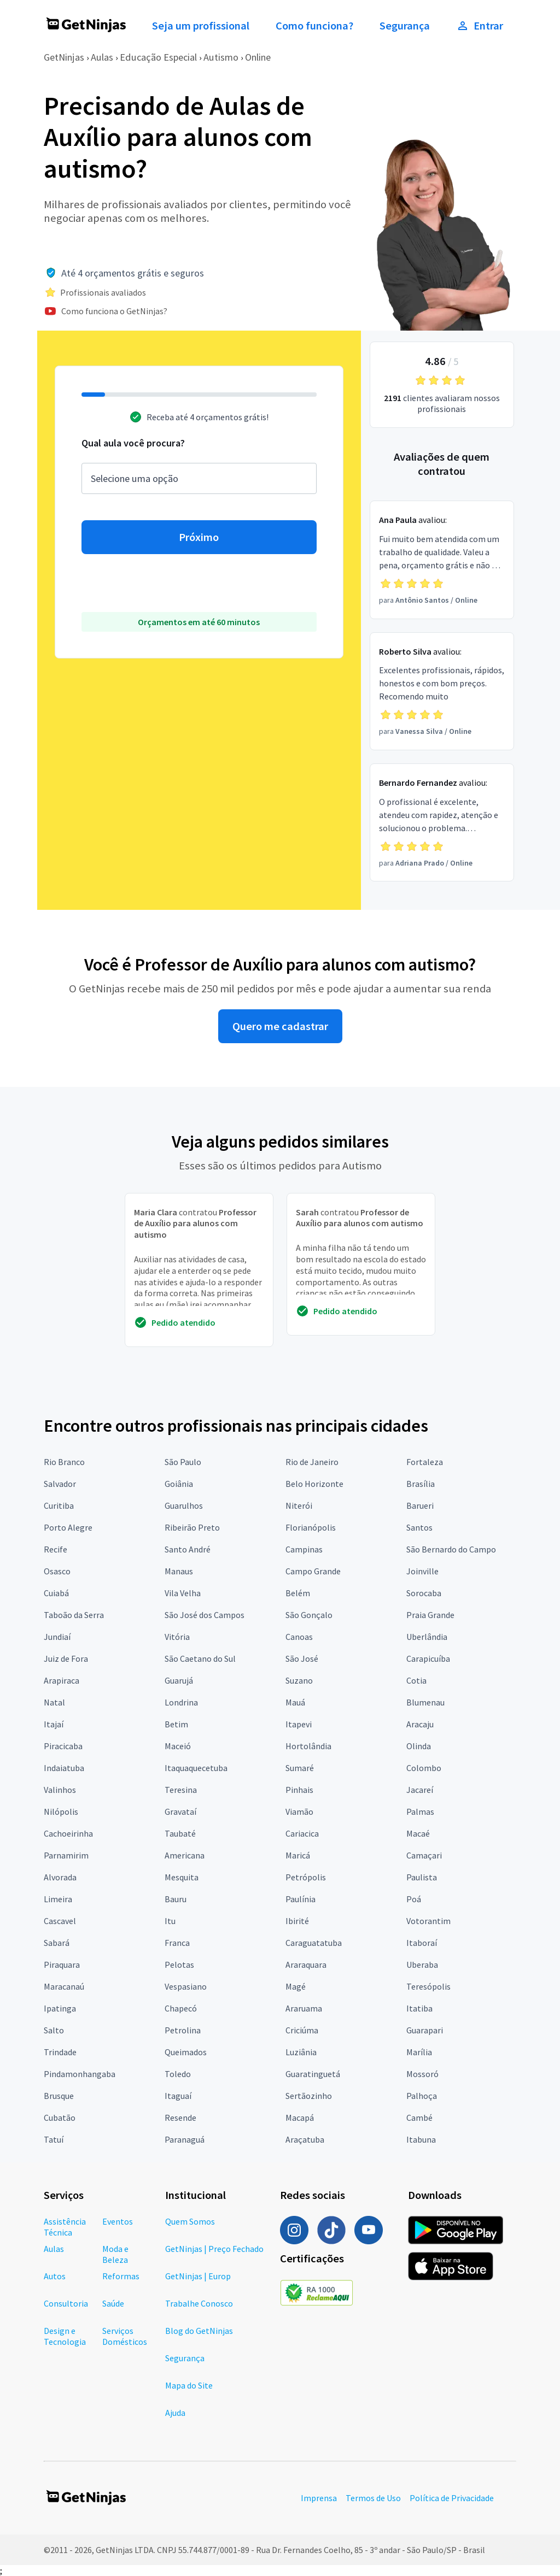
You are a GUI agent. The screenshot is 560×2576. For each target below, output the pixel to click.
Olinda (418, 1745)
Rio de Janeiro (312, 1461)
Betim (176, 1724)
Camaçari (424, 1855)
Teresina (181, 1789)
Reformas (120, 2276)
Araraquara (305, 1964)
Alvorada (60, 1877)
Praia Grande (430, 1614)
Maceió (178, 1745)
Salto (54, 2030)
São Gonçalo (308, 1614)
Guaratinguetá (312, 2073)
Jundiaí (57, 1636)
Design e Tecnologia (65, 2336)
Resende (180, 2117)
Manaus (179, 1571)
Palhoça (421, 2095)
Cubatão (59, 2117)
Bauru (175, 1898)
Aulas (102, 57)
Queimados (186, 2051)
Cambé (419, 2117)
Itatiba (419, 2008)
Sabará (56, 1942)
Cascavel (60, 1920)
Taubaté (180, 1833)
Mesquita (182, 1877)
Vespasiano (186, 1986)
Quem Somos (190, 2221)
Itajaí (53, 1724)
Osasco (57, 1571)
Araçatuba (304, 2139)
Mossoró (422, 2073)
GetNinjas (64, 57)
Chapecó (181, 2008)
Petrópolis (305, 1877)
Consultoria (66, 2303)
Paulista (421, 1877)
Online (258, 57)
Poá (413, 1898)
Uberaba (422, 1964)
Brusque (59, 2095)
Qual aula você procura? (133, 443)
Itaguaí (178, 2095)
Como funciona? (314, 26)
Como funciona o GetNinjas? (114, 310)
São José (301, 1658)
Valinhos (60, 1789)
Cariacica (302, 1833)
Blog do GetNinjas (199, 2330)
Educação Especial (158, 57)
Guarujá (179, 1680)
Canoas (299, 1636)
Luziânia (301, 2051)
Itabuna (421, 2139)
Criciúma (301, 2030)
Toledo (178, 2073)
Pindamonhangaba (79, 2073)
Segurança (405, 26)
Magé (295, 1986)
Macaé (418, 1833)
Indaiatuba (64, 1767)
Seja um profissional (200, 26)
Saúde (113, 2303)
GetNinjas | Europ (198, 2276)
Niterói (298, 1505)
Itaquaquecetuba (196, 1767)
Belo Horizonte (314, 1483)
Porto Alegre (68, 1527)
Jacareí (419, 1789)
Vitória (177, 1636)
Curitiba (59, 1505)
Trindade (60, 2051)
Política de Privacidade (452, 2497)
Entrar (479, 26)
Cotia (416, 1680)
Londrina (181, 1702)
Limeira (58, 1898)
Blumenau (425, 1702)
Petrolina (183, 2030)
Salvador (60, 1483)
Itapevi (298, 1724)
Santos (419, 1527)
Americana (185, 1855)
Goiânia (179, 1483)
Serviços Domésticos (124, 2336)
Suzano (299, 1680)
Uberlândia (426, 1636)
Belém (297, 1592)
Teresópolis (428, 1986)
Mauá (295, 1702)
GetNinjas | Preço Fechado (214, 2248)
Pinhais (299, 1789)
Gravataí (180, 1811)
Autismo (220, 57)
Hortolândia (308, 1745)
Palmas (420, 1811)
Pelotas (179, 1964)
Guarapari (424, 2030)
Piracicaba (63, 1745)
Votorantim (428, 1920)
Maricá (297, 1855)
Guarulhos (184, 1505)
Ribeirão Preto (192, 1527)
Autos (55, 2276)
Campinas (304, 1549)
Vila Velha (183, 1592)
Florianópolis (310, 1527)
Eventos (117, 2221)
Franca (177, 1942)
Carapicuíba (428, 1658)
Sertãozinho (308, 2095)
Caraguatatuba (313, 1942)
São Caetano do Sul (200, 1658)
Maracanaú (64, 1986)
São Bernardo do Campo (451, 1549)
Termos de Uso (373, 2497)
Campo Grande (313, 1571)
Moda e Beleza (115, 2254)
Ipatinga (60, 2008)
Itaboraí (421, 1942)
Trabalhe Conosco (199, 2303)
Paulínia (300, 1898)
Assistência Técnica (65, 2227)
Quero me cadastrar (280, 1026)
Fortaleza (424, 1461)
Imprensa (319, 2497)
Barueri (420, 1505)
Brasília (420, 1483)
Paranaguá (185, 2139)
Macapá (299, 2117)
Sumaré (299, 1767)
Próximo (199, 537)
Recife (55, 1549)
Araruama (303, 2008)
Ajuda (175, 2412)
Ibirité (297, 1920)
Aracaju (420, 1724)
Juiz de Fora (66, 1658)
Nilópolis (61, 1811)
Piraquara (62, 1964)
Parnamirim (66, 1855)
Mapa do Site (189, 2385)
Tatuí (53, 2139)
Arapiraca (61, 1680)
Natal (54, 1702)
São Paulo (183, 1461)
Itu (170, 1920)
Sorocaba (423, 1592)
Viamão (299, 1811)
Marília (419, 2051)
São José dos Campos (204, 1614)
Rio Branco (64, 1461)
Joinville (422, 1571)
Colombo (423, 1767)
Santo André (188, 1549)
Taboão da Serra (74, 1614)
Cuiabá (56, 1592)
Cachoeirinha (68, 1833)
